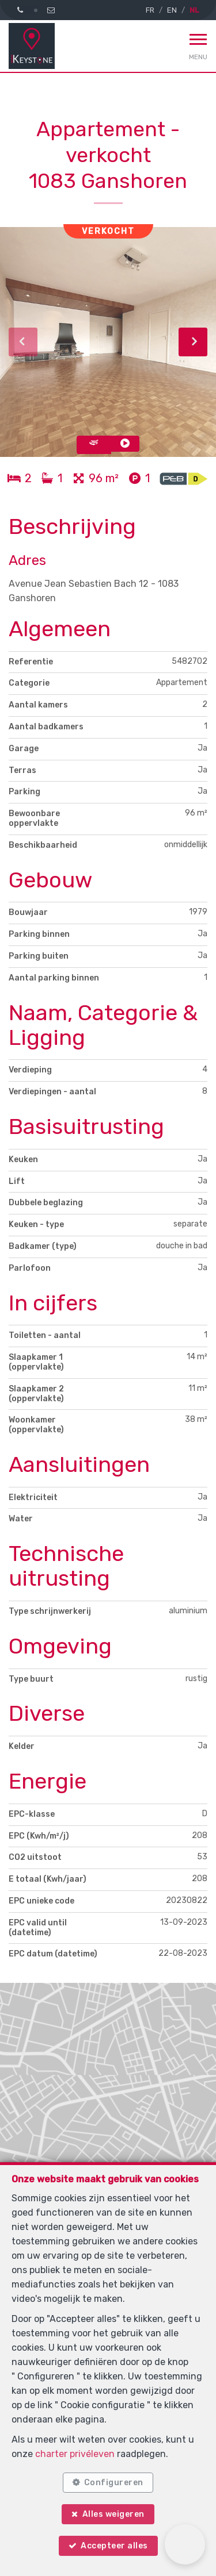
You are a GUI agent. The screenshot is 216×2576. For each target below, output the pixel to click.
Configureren (113, 2482)
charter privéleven (75, 2453)
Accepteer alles (114, 2546)
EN (172, 10)
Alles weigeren (113, 2514)
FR (150, 10)
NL (194, 10)
